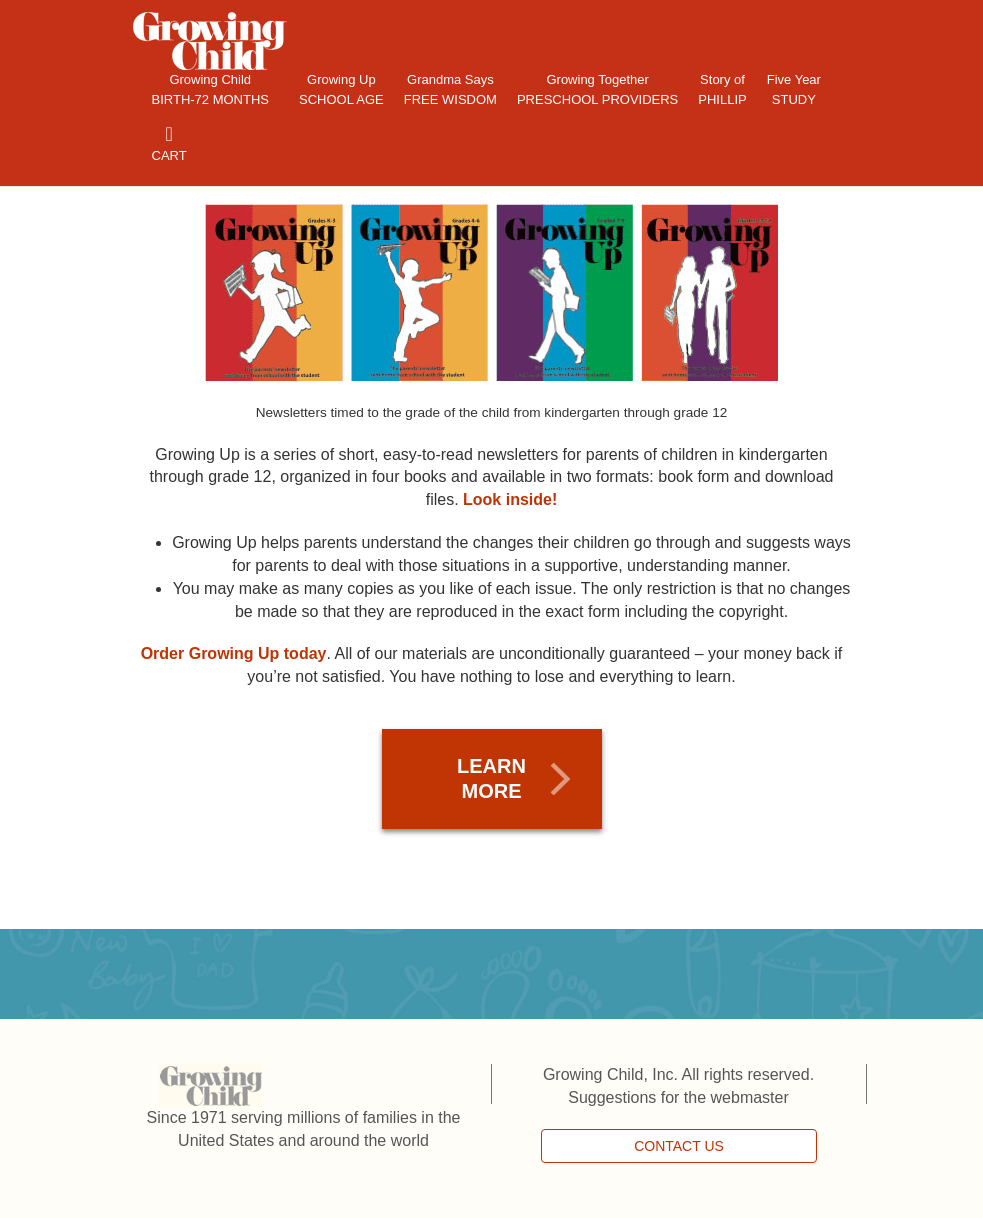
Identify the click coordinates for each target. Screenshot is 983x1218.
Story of (722, 91)
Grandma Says (450, 91)
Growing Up (341, 91)
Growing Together (597, 91)
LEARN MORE (491, 778)
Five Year (794, 91)
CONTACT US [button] (679, 1146)
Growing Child (211, 91)
